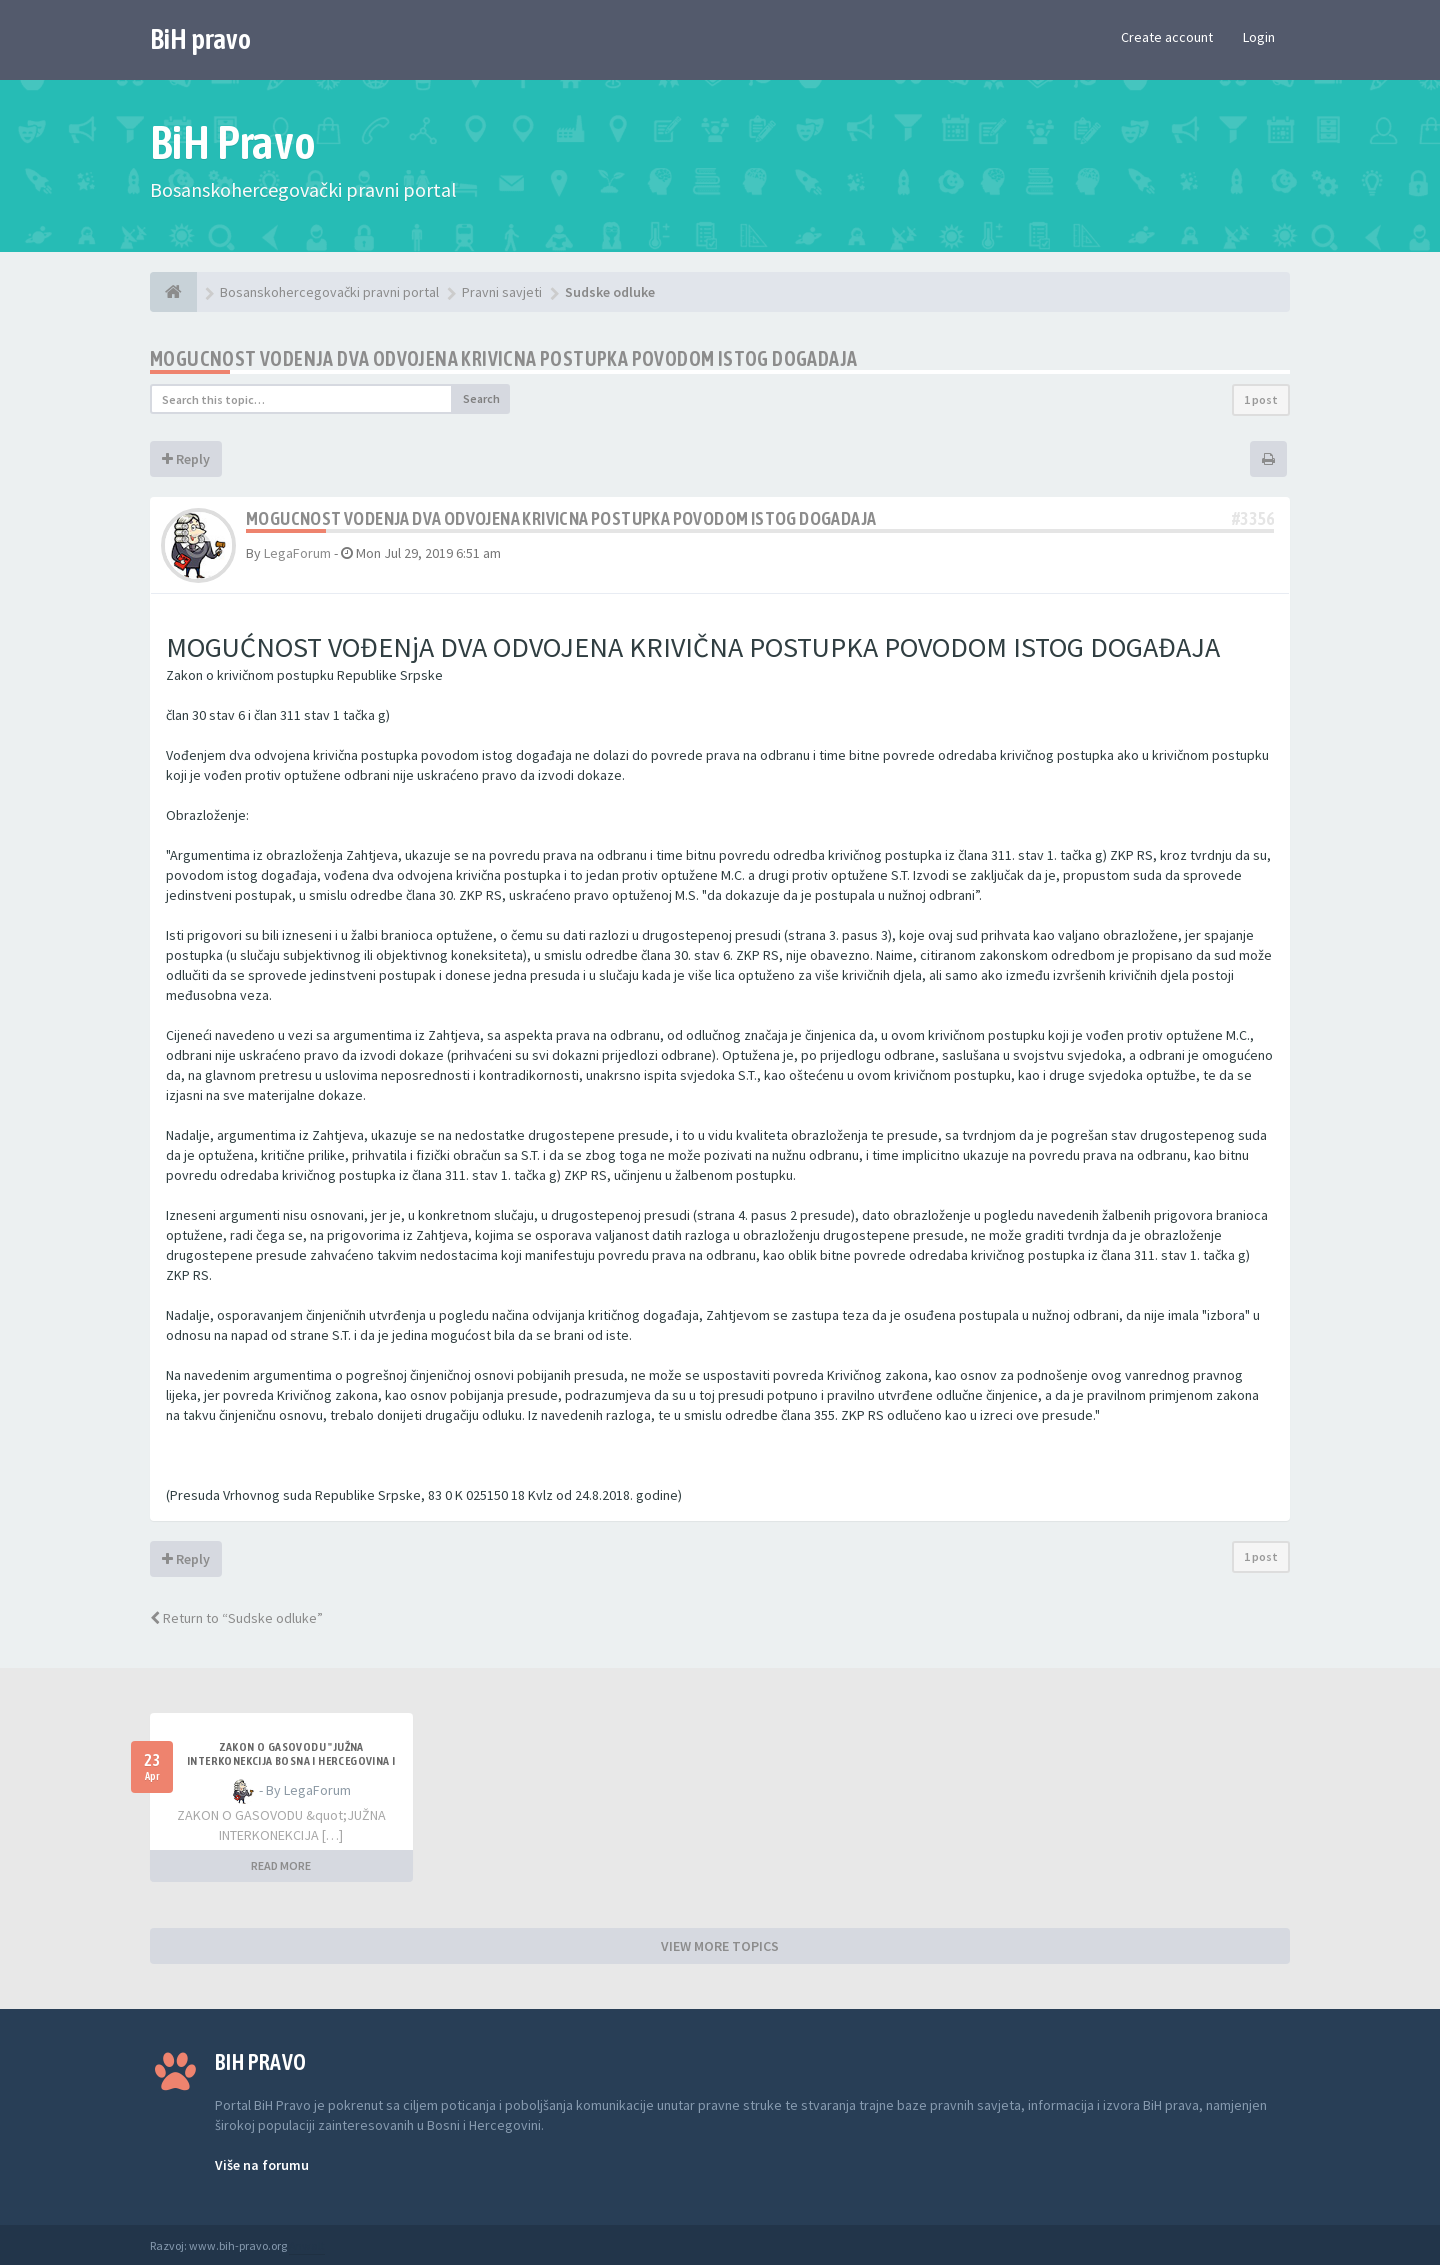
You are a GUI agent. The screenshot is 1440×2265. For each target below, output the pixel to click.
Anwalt (307, 2245)
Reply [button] (186, 459)
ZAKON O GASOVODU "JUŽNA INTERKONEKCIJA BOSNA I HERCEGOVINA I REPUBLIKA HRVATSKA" (291, 1761)
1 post (1261, 399)
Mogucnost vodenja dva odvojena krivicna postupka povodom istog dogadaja (503, 358)
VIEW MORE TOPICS (720, 1946)
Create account (1167, 37)
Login (1259, 37)
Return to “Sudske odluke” (236, 1618)
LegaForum (297, 553)
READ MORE (281, 1865)
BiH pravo (200, 39)
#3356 (1253, 518)
